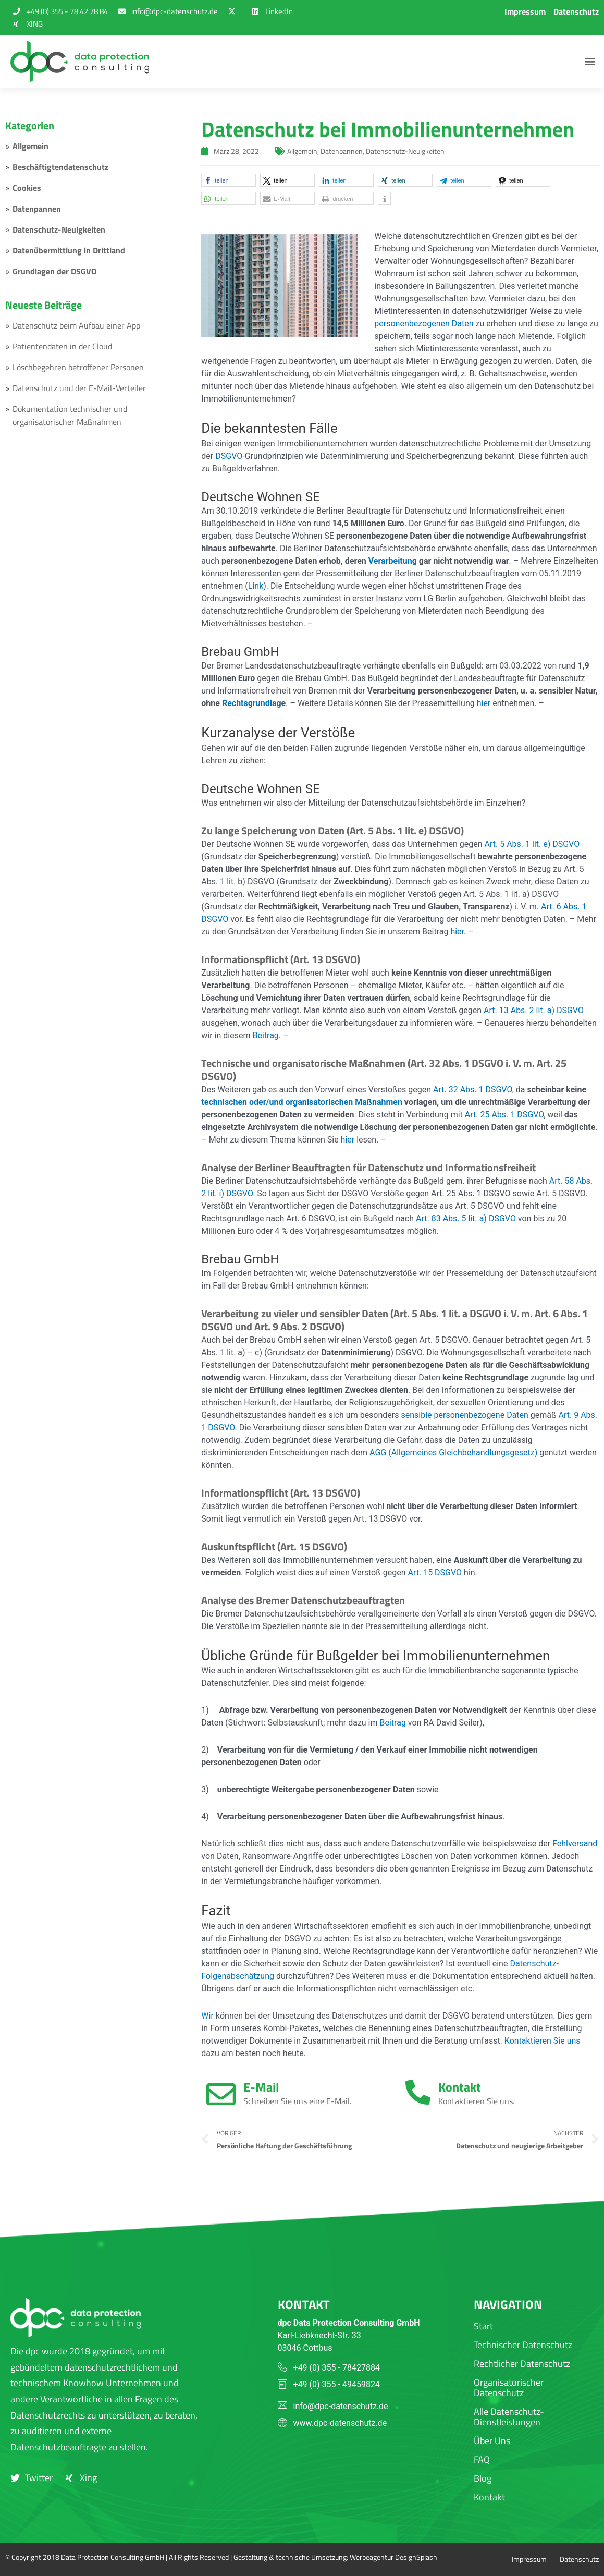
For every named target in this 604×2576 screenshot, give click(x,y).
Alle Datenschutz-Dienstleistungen (509, 2416)
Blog (482, 2478)
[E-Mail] (221, 2094)
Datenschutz (576, 11)
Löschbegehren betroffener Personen (78, 367)
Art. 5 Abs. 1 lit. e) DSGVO (532, 844)
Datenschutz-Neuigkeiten (59, 229)
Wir (207, 2016)
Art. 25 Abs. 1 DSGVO (504, 1115)
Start (483, 2326)
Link (255, 586)
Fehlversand (574, 1844)
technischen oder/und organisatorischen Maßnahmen (301, 1102)
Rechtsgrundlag (251, 703)
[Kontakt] (417, 2092)
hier (484, 703)
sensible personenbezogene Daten (464, 1415)
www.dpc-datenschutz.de (340, 2423)
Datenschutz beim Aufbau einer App (76, 325)
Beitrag (265, 1035)
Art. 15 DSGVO (435, 1572)
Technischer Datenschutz (523, 2345)
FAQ (482, 2459)
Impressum (525, 11)
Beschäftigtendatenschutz (60, 167)
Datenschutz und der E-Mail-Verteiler (79, 388)
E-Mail (261, 2086)
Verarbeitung (392, 561)
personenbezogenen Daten (423, 324)
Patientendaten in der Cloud (62, 346)
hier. (458, 932)
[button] (590, 62)
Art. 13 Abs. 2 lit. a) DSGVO (534, 1010)
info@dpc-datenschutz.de (340, 2406)
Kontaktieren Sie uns (542, 2041)
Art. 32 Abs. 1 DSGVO (472, 1090)
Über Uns (492, 2441)
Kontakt (459, 2086)
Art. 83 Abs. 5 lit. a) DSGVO (466, 1218)
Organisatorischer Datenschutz (509, 2387)
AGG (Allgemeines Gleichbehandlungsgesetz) (453, 1452)
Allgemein (30, 146)
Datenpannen (37, 208)
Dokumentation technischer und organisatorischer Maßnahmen (70, 415)
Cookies (27, 187)
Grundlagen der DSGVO (54, 271)
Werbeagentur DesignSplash (393, 2556)
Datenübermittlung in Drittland (69, 250)
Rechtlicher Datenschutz (522, 2363)
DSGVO (228, 456)
